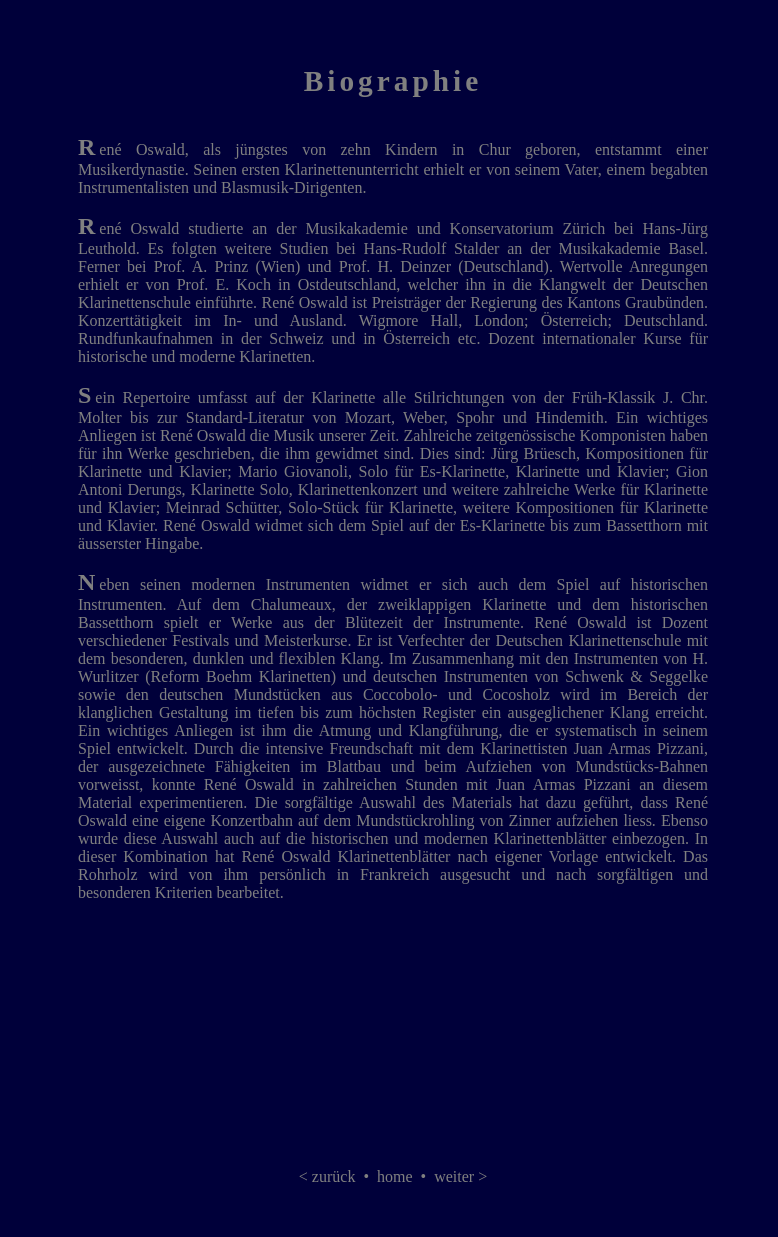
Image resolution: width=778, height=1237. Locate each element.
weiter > (460, 1176)
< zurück (327, 1176)
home (395, 1176)
